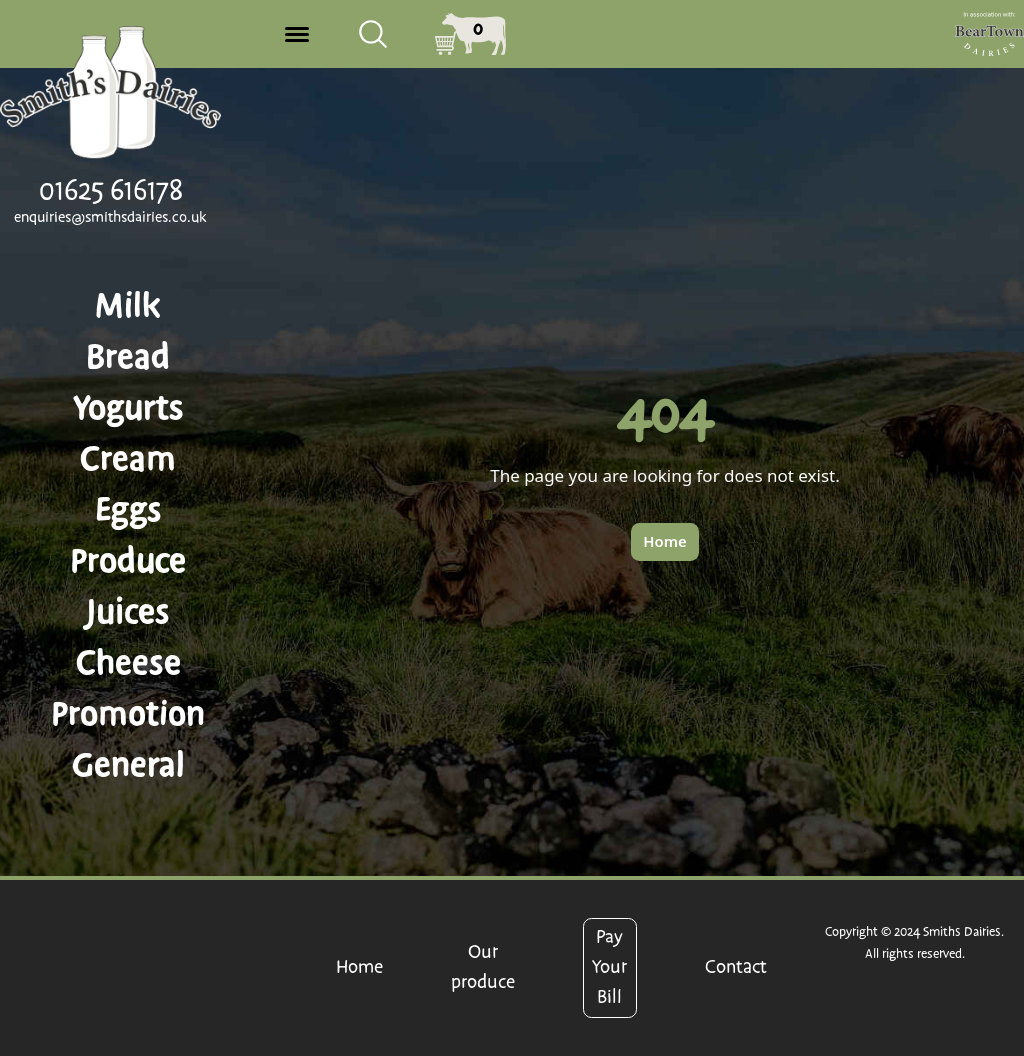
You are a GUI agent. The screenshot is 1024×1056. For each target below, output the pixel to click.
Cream (128, 459)
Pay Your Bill (609, 967)
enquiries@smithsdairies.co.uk (110, 218)
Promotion (128, 714)
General (128, 765)
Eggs (128, 510)
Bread (128, 357)
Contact (736, 967)
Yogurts (128, 408)
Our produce (483, 967)
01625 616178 (111, 191)
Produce (128, 561)
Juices (128, 612)
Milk (128, 306)
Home (359, 967)
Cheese (128, 663)
